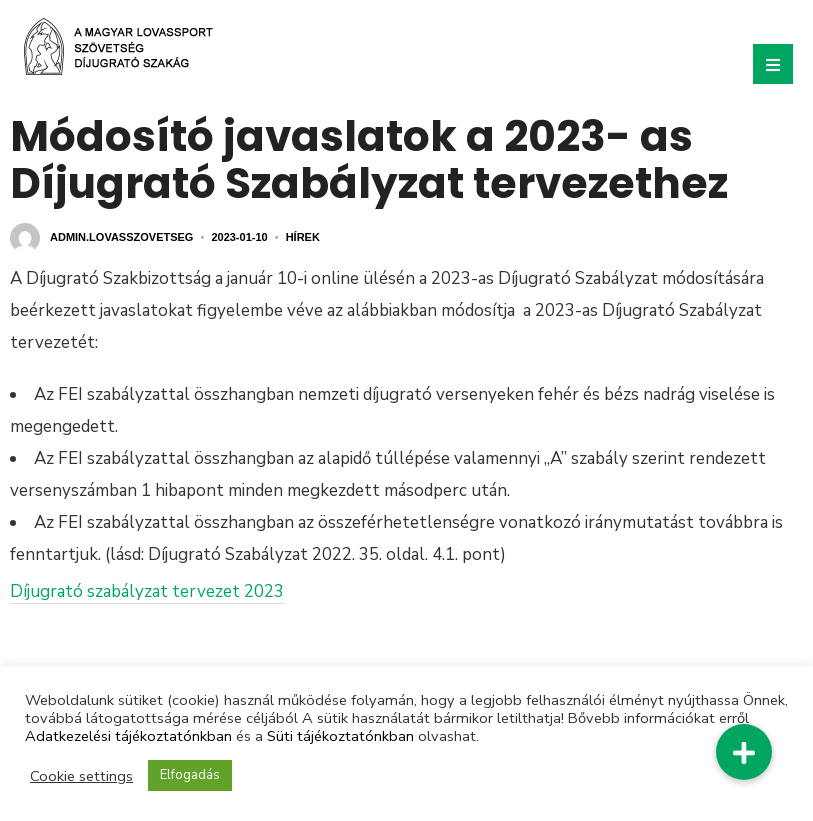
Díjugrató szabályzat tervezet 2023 (147, 591)
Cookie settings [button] (81, 776)
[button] (744, 752)
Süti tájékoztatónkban (340, 736)
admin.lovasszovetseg (121, 237)
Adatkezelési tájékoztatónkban (128, 736)
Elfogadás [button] (190, 775)
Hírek (303, 237)
